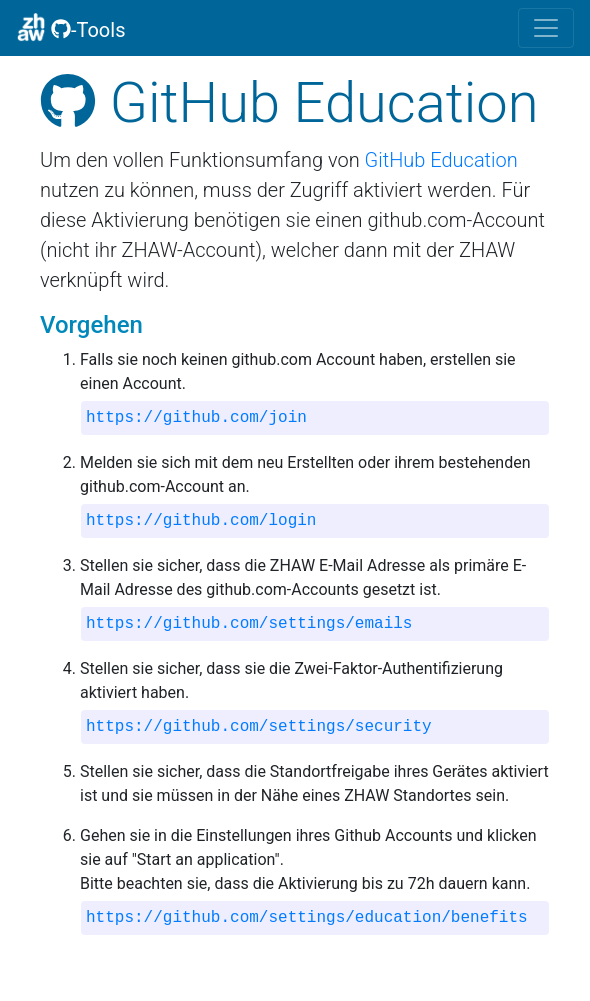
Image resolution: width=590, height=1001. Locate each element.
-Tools (70, 27)
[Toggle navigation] (546, 28)
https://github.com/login (201, 521)
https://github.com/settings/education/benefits (307, 918)
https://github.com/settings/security (259, 727)
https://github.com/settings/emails (249, 624)
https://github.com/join (196, 418)
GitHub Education (441, 160)
